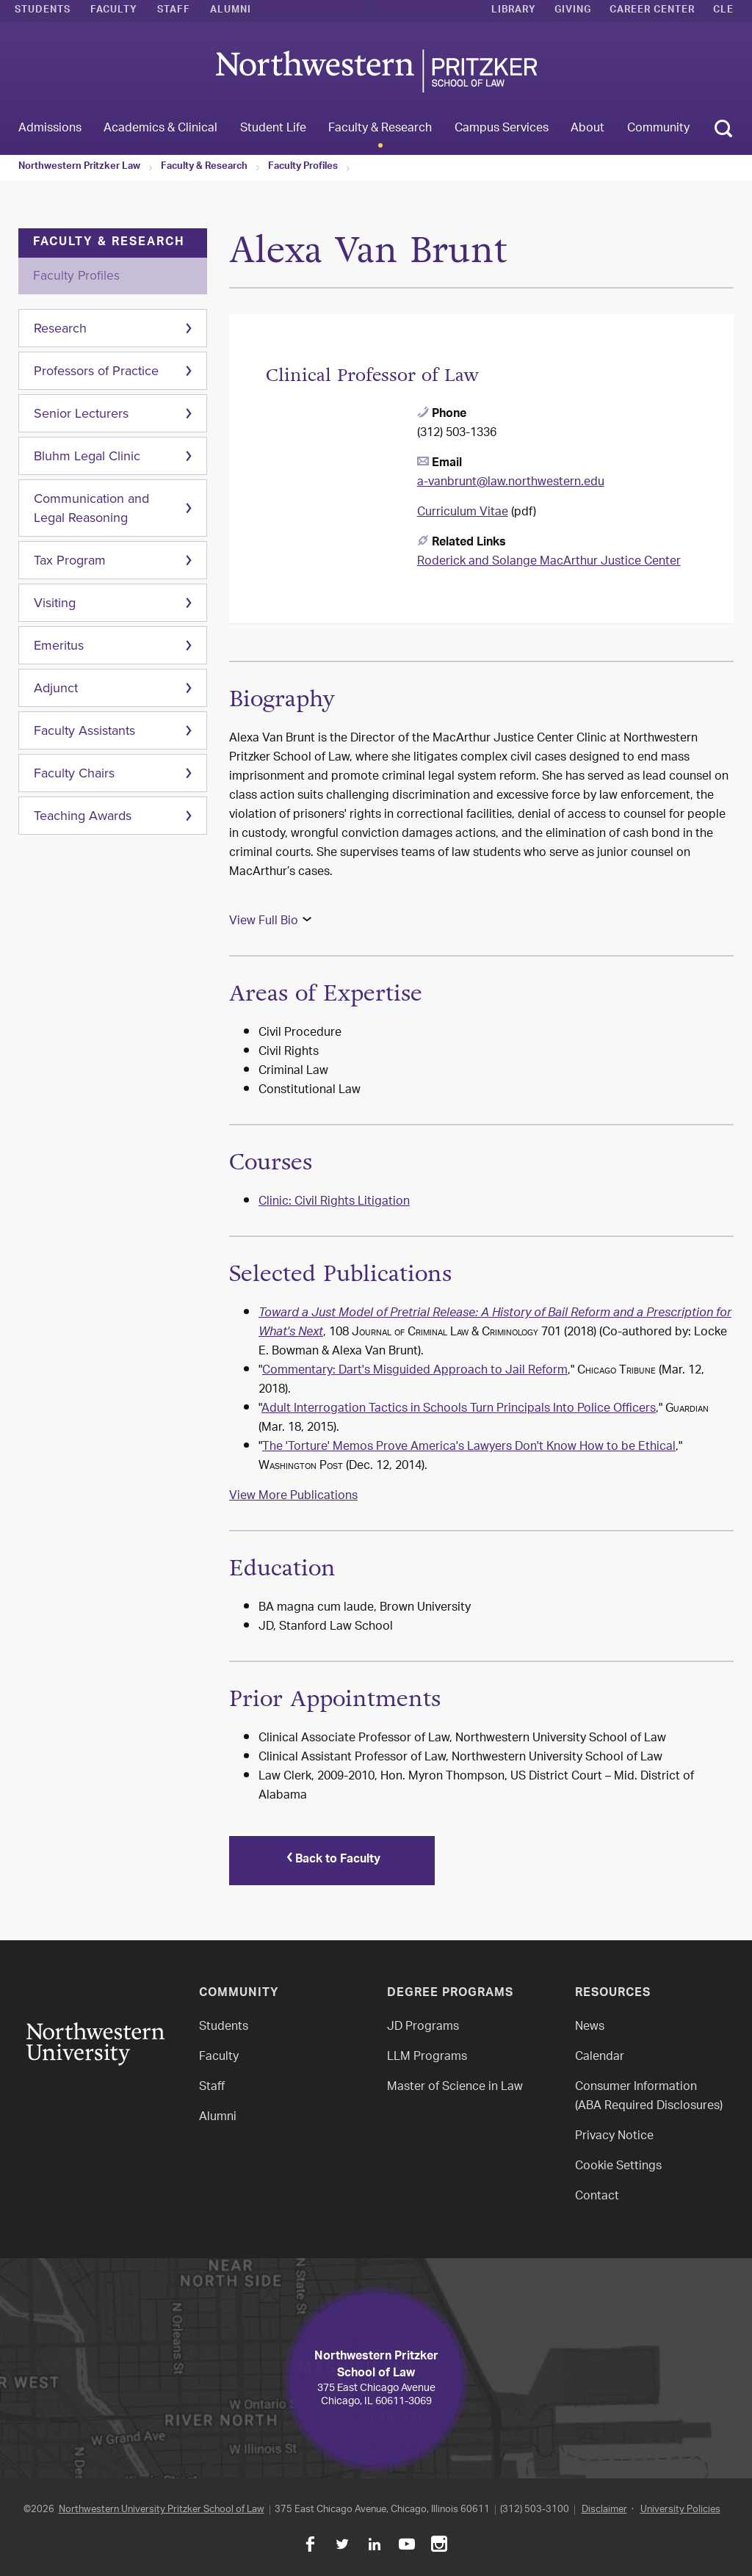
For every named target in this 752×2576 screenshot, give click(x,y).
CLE (723, 11)
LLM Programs (427, 2054)
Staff (173, 11)
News (589, 2024)
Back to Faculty (331, 1859)
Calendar (599, 2054)
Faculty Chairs (74, 773)
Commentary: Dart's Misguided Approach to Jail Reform (415, 1371)
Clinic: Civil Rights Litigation (334, 1202)
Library (513, 11)
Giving (572, 11)
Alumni (230, 11)
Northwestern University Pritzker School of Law (161, 2506)
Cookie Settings (618, 2164)
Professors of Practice (96, 371)
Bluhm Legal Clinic (87, 456)
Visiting (55, 603)
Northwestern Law (376, 70)
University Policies (680, 2506)
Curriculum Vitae (462, 513)
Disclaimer (604, 2506)
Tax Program (70, 560)
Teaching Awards (82, 816)
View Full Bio (263, 922)
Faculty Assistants (84, 730)
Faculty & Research (204, 167)
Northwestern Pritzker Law (79, 167)
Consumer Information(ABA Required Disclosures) (649, 2094)
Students (42, 11)
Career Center (652, 11)
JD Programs (423, 2024)
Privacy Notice (614, 2134)
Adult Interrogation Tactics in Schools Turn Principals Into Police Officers (458, 1409)
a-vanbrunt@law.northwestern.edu (510, 483)
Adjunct (56, 688)
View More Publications (293, 1496)
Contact (597, 2194)
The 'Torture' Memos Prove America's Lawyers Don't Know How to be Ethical (469, 1447)
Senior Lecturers (81, 413)
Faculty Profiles (303, 167)
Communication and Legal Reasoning (91, 508)
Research (60, 328)
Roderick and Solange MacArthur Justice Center (549, 562)
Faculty (113, 11)
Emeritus (59, 645)
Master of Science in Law (455, 2084)
